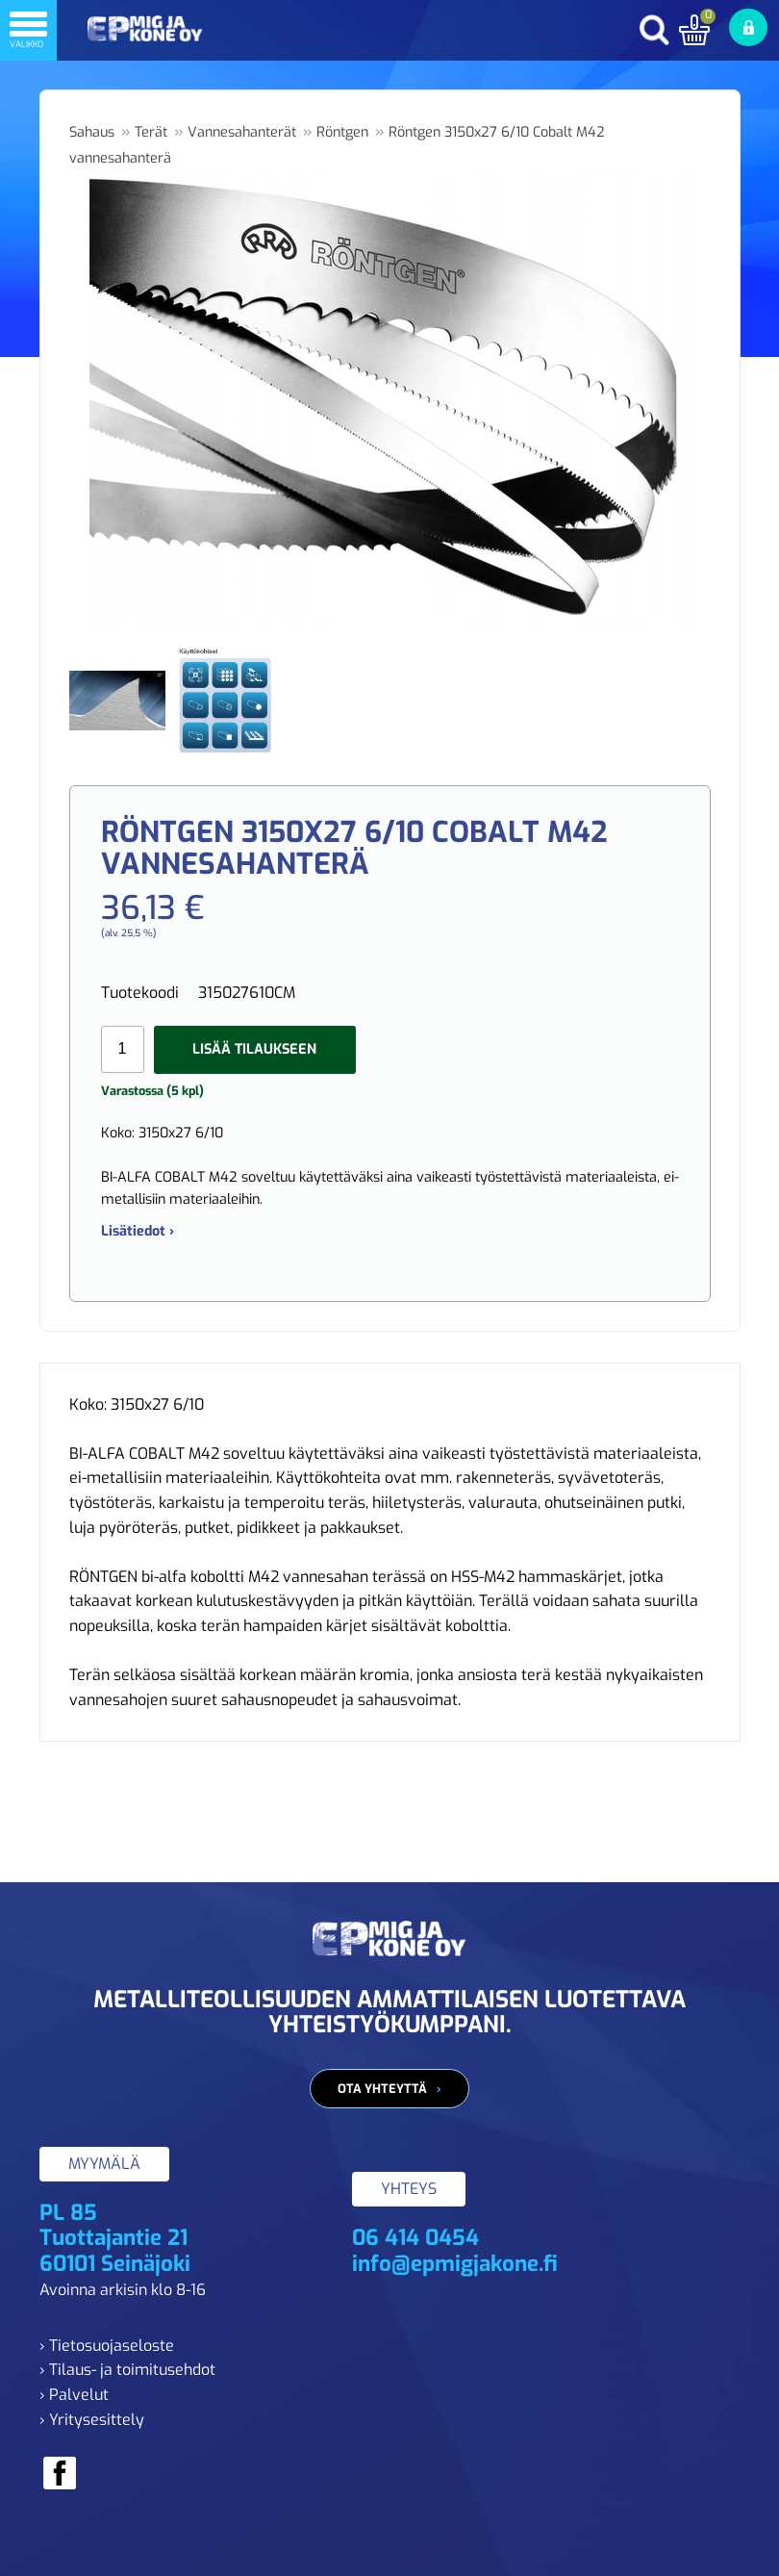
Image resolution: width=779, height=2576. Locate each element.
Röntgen (342, 132)
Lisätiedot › (137, 1231)
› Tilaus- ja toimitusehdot (127, 2369)
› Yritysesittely (91, 2420)
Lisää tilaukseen (254, 1049)
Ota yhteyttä (382, 2088)
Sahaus (91, 132)
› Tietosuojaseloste (106, 2345)
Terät (151, 132)
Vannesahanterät (242, 132)
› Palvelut (74, 2395)
